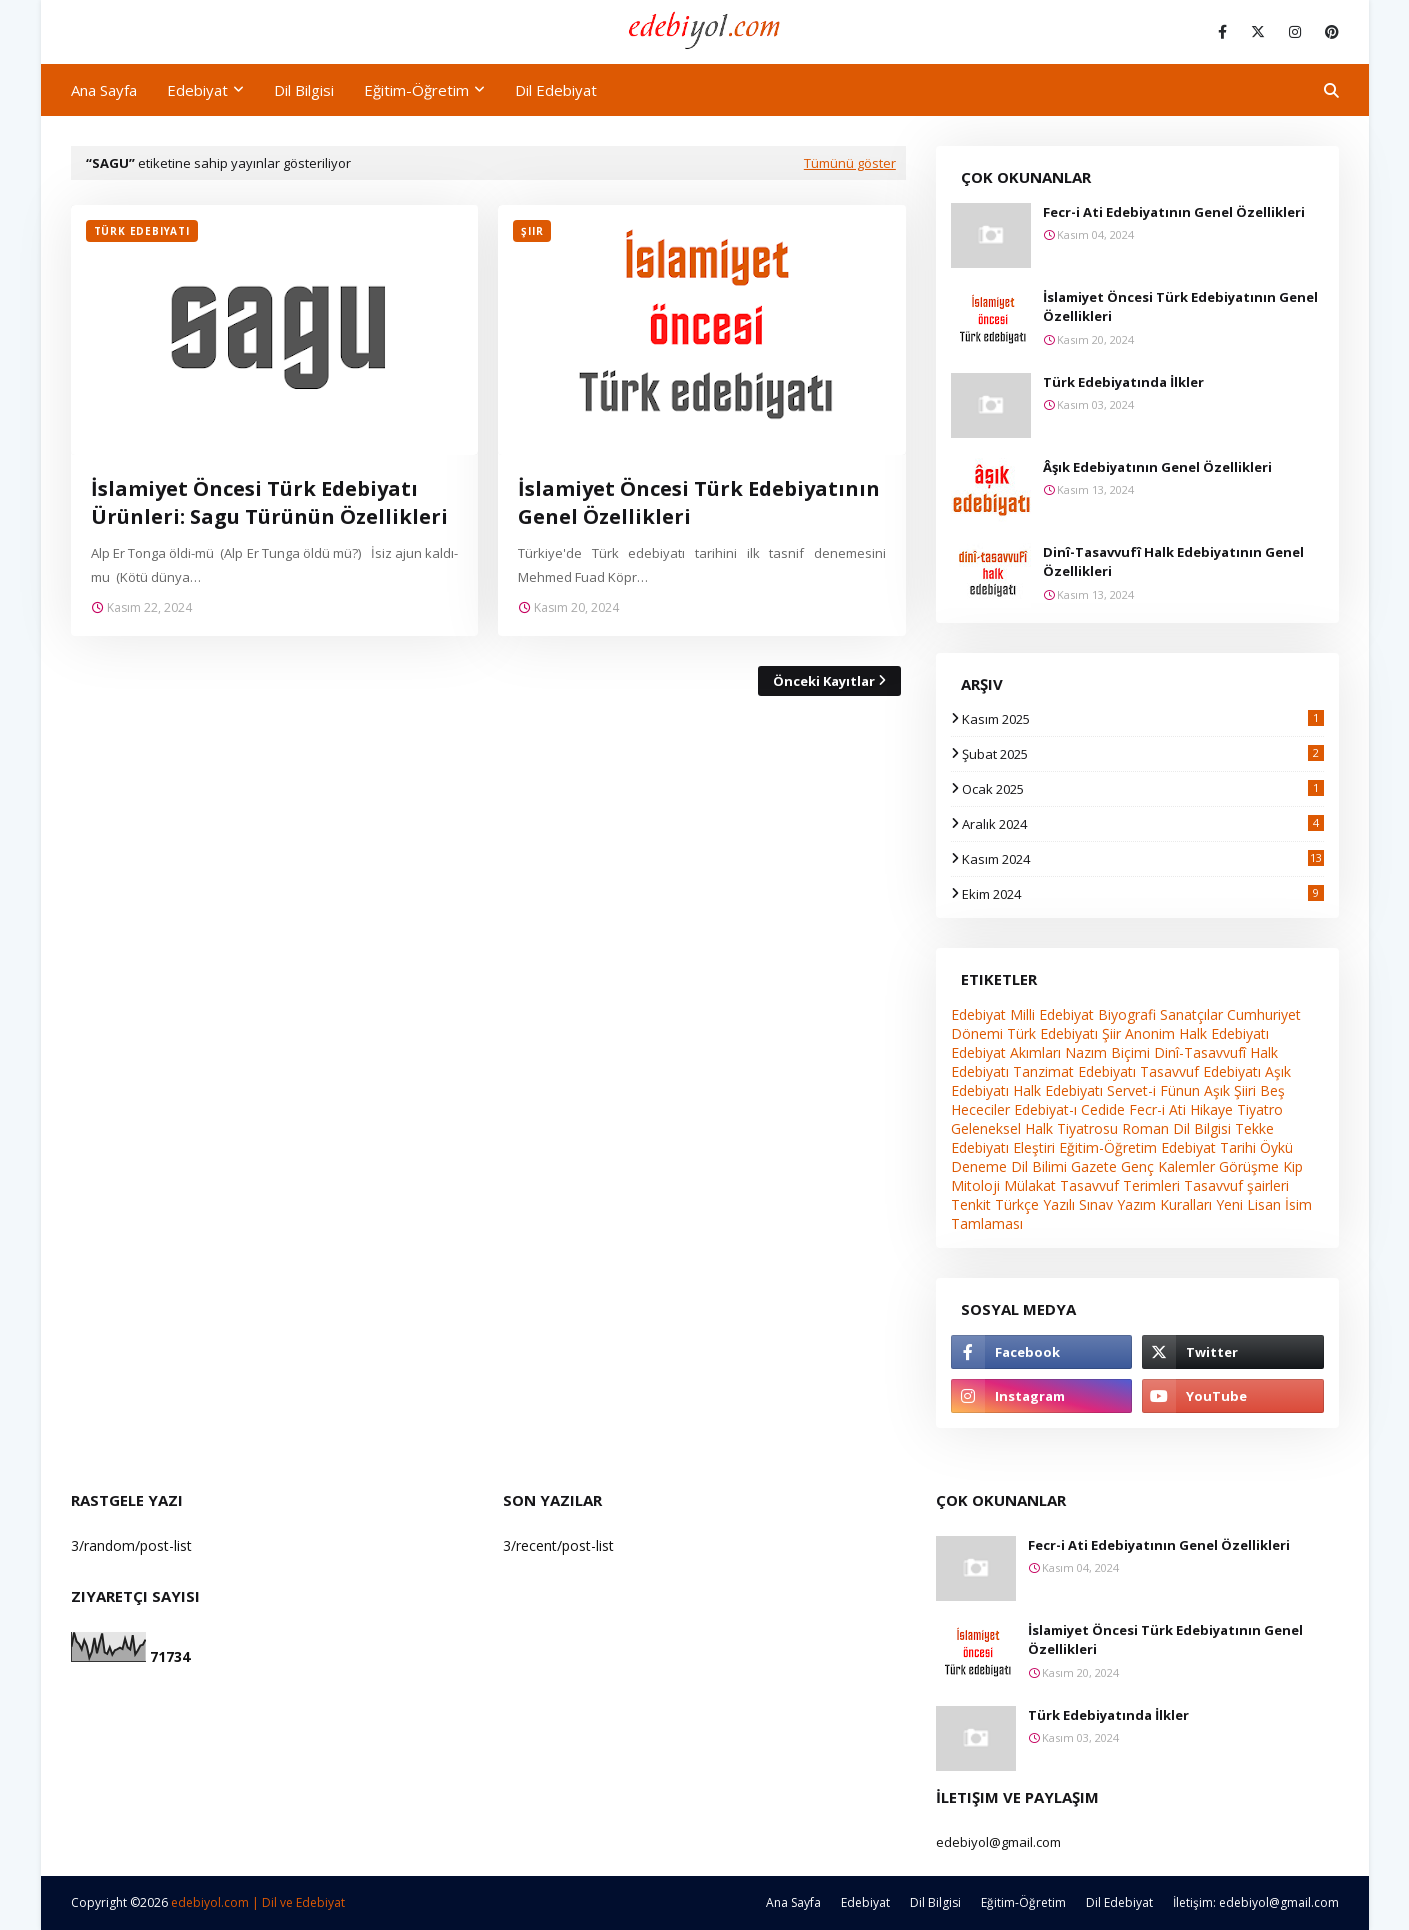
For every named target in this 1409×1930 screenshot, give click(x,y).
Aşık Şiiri (1230, 1090)
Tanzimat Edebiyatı (1074, 1071)
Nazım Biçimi (1107, 1052)
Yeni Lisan (1248, 1204)
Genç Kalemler (1168, 1166)
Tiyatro (1260, 1109)
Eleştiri (1034, 1147)
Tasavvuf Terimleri (1120, 1185)
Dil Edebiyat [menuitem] (556, 90)
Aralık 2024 (1143, 824)
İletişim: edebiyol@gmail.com (1256, 1902)
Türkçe (1017, 1204)
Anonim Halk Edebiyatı (1197, 1033)
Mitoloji (975, 1185)
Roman (1145, 1128)
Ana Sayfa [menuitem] (104, 90)
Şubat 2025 (1143, 754)
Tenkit (971, 1204)
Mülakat (1030, 1185)
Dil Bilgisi (1202, 1128)
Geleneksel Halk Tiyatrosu (1034, 1128)
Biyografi (1127, 1014)
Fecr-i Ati (1157, 1109)
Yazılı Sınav (1078, 1204)
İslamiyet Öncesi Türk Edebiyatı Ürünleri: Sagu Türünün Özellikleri (269, 502)
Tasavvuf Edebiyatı (1200, 1071)
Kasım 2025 (1143, 719)
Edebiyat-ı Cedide (1069, 1109)
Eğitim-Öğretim (1108, 1147)
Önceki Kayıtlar (824, 681)
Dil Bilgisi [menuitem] (304, 90)
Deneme (979, 1166)
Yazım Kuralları (1164, 1204)
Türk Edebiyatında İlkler (1123, 382)
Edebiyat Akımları (1006, 1052)
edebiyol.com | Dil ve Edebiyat (258, 1902)
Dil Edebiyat (1119, 1902)
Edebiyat (978, 1014)
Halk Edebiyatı (1058, 1090)
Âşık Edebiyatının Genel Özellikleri (1157, 467)
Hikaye (1211, 1109)
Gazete (1094, 1166)
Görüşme (1249, 1166)
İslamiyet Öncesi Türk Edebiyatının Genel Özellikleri (699, 502)
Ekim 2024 (1143, 894)
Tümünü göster (850, 163)
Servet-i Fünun (1153, 1090)
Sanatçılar (1191, 1014)
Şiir (1111, 1033)
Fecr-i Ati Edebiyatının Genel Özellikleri (1174, 212)
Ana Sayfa (793, 1902)
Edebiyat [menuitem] (197, 90)
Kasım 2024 (1143, 859)
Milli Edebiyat (1052, 1014)
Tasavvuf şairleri (1236, 1185)
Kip (1293, 1166)
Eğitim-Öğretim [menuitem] (416, 90)
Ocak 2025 (1143, 789)
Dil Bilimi (1039, 1166)
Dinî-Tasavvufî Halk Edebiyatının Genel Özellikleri (1173, 562)
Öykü (1276, 1147)
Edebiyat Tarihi (1208, 1147)
